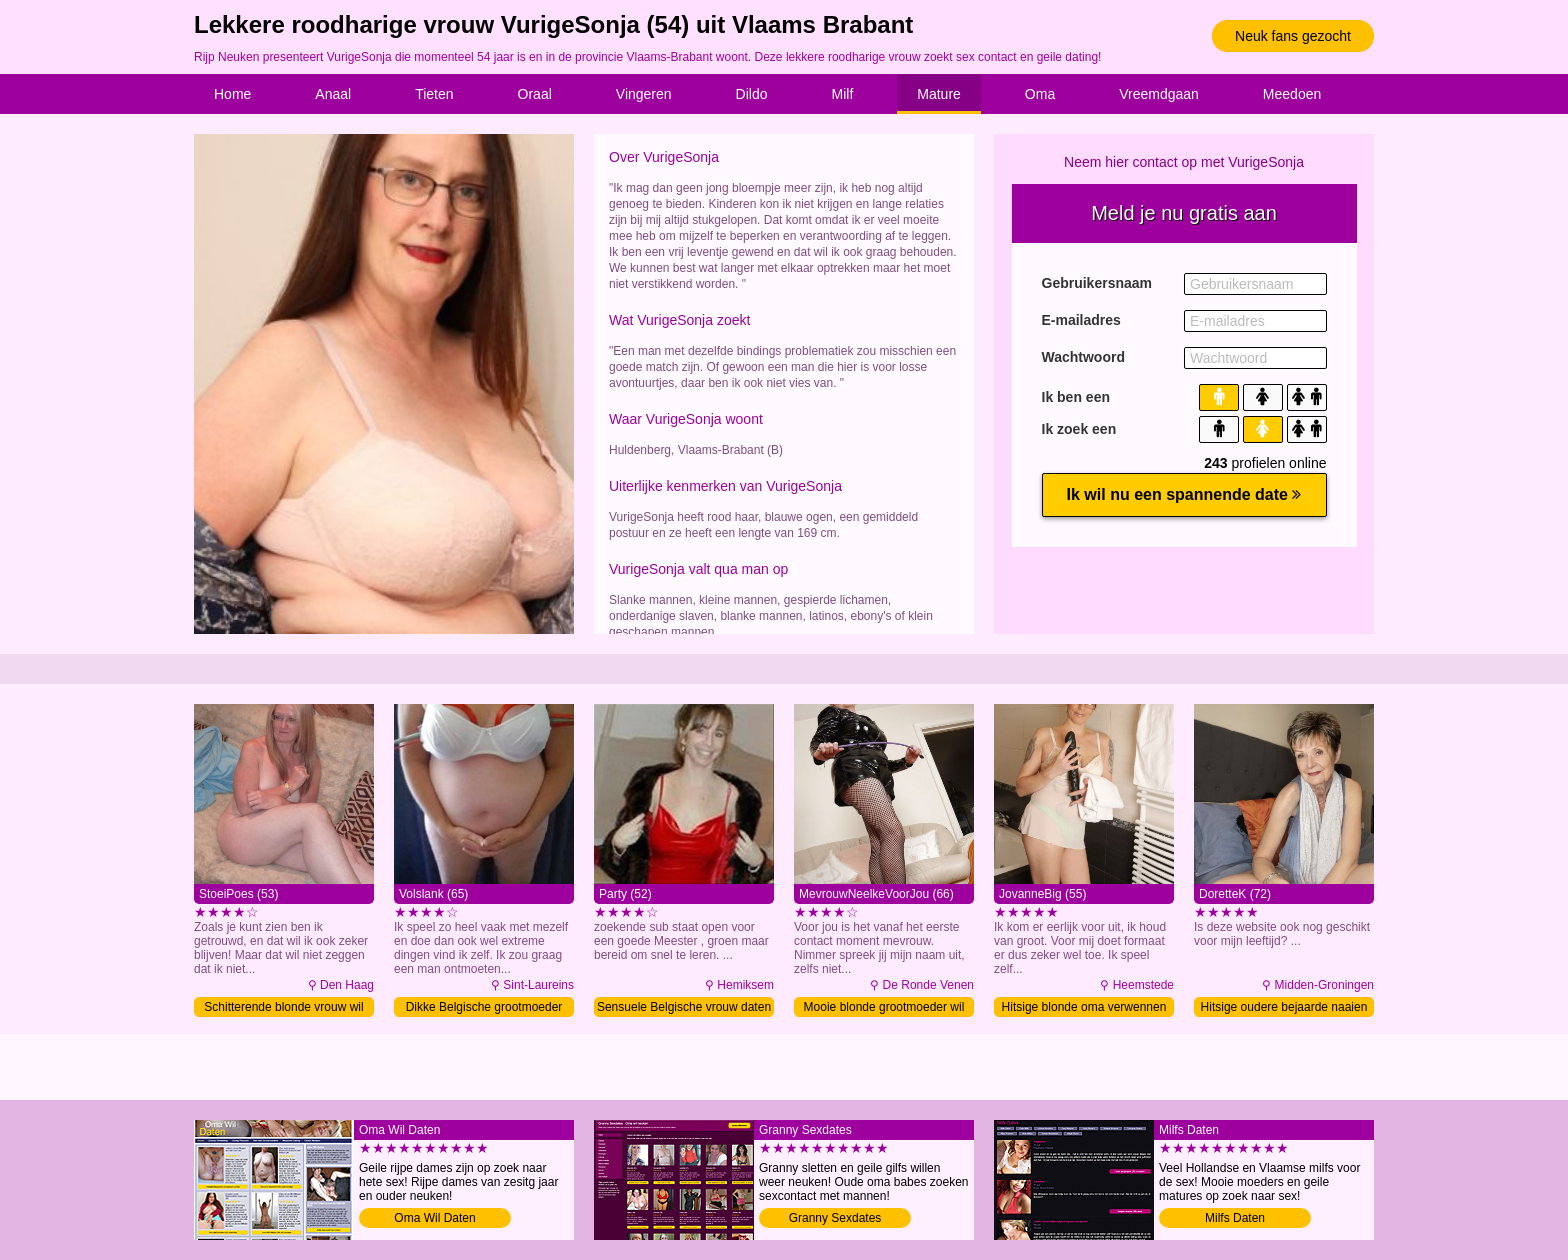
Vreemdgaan (1159, 94)
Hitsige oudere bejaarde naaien (1284, 1007)
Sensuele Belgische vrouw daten (684, 1007)
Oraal (535, 94)
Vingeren (644, 94)
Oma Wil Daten (434, 1218)
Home (232, 94)
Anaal (333, 94)
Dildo (752, 94)
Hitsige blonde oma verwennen (1084, 1007)
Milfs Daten (1235, 1218)
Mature (939, 94)
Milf (843, 94)
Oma (1040, 94)
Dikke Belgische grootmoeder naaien (484, 1008)
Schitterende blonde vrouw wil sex (283, 1008)
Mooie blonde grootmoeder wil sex (884, 1008)
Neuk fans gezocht (1293, 36)
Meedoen (1292, 94)
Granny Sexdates (835, 1218)
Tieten (434, 94)
